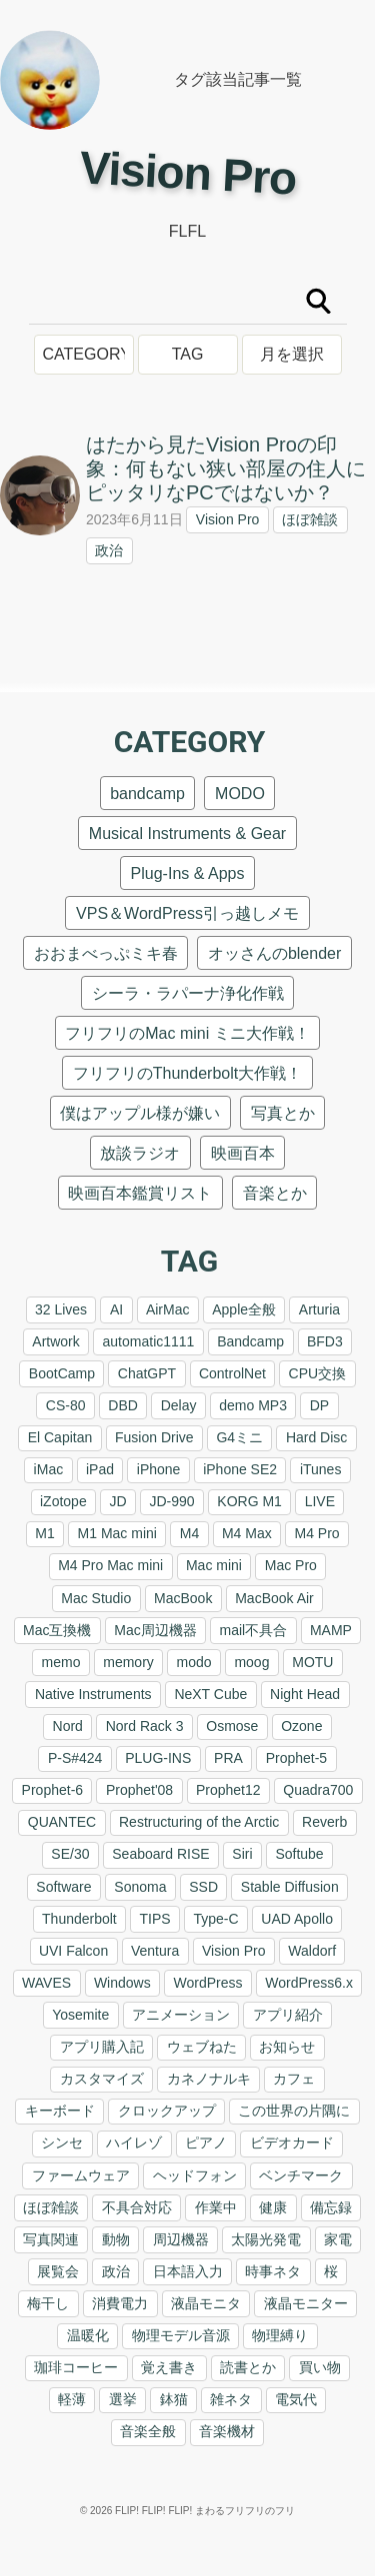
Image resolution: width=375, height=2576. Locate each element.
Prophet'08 (139, 1790)
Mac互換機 (57, 1630)
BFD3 (325, 1341)
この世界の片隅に (294, 2111)
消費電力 (120, 2303)
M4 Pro (317, 1533)
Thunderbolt (79, 1919)
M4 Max (247, 1533)
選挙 (123, 2399)
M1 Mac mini (117, 1533)
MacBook (183, 1598)
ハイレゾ (134, 2142)
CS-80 (66, 1405)
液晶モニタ (206, 2303)
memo (61, 1662)
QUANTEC (62, 1822)
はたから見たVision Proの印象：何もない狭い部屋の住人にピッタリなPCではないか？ (226, 468)
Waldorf (312, 1951)
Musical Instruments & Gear (187, 833)
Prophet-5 (296, 1758)
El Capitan (60, 1437)
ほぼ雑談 (310, 519)
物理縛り (280, 2335)
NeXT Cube (210, 1694)
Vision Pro (228, 519)
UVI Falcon (73, 1951)
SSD (203, 1887)
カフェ (294, 2079)
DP (319, 1405)
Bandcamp (250, 1341)
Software (63, 1887)
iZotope (63, 1501)
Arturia (319, 1309)
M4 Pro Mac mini (110, 1565)
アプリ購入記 (102, 2047)
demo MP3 (253, 1405)
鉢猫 (174, 2399)
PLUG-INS (158, 1758)
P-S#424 (75, 1758)
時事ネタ (273, 2271)
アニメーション (181, 2015)
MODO (240, 793)
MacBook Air (274, 1598)
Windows (122, 1983)
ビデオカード (292, 2142)
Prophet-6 (52, 1790)
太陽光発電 (266, 2239)
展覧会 (58, 2271)
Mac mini (214, 1565)
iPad (100, 1469)
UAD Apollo (297, 1919)
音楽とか (275, 1193)
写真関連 (51, 2239)
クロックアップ (167, 2111)
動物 (116, 2239)
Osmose (232, 1726)
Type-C (215, 1919)
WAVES (46, 1983)
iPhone (159, 1469)
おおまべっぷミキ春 (106, 953)
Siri (242, 1854)
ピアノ (206, 2142)
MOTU (312, 1662)
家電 (338, 2239)
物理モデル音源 (181, 2335)
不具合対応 (137, 2207)
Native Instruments (93, 1694)
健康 (273, 2207)
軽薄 (72, 2399)
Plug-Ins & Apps (188, 873)
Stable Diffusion (290, 1887)
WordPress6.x (309, 1983)
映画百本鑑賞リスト (140, 1193)
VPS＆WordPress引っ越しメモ (187, 913)
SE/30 (70, 1854)
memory (128, 1662)
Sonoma (140, 1887)
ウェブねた (202, 2047)
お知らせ (287, 2047)
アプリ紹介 (288, 2015)
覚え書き (169, 2367)
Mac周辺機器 (155, 1630)
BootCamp (62, 1373)
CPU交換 (318, 1373)
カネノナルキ (209, 2079)
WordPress (207, 1983)
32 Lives (61, 1309)
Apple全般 (244, 1309)
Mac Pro (291, 1565)
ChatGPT (147, 1373)
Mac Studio (96, 1598)
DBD (123, 1405)
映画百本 (243, 1153)
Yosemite (80, 2015)
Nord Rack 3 (145, 1726)
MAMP (331, 1630)
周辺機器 (181, 2239)
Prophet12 (228, 1790)
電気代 (296, 2399)
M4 (189, 1533)
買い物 (320, 2367)
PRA (228, 1758)
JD (117, 1501)
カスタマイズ (102, 2079)
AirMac (168, 1309)
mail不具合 (254, 1630)
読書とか (248, 2367)
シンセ (62, 2142)
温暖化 (88, 2335)
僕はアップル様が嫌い (140, 1113)
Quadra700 (318, 1790)
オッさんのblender (274, 953)
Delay (179, 1405)
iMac (49, 1469)
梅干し (48, 2303)
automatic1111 (149, 1341)
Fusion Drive (154, 1437)
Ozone (301, 1726)
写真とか (283, 1113)
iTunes (321, 1469)
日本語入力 (188, 2271)
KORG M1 (249, 1501)
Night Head (305, 1694)
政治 (109, 550)
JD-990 (171, 1501)
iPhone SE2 (240, 1469)
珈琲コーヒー (76, 2367)
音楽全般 (148, 2431)
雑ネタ (231, 2399)
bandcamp (147, 793)
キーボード (60, 2111)
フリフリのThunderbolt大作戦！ (187, 1073)
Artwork (55, 1341)
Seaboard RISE (160, 1854)
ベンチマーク (301, 2175)
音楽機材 (227, 2431)
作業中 (216, 2207)
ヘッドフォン (195, 2175)
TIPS (155, 1919)
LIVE (320, 1501)
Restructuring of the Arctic (199, 1822)
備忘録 (331, 2207)
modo (194, 1662)
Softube (299, 1854)
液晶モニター (306, 2303)
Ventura (155, 1951)
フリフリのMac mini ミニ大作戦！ (187, 1033)
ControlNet (232, 1373)
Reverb (324, 1822)
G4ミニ (239, 1437)
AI (116, 1309)
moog (251, 1662)
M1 (44, 1533)
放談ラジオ (140, 1153)
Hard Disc (316, 1437)
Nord (68, 1726)
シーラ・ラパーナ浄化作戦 (188, 993)
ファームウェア (81, 2175)
